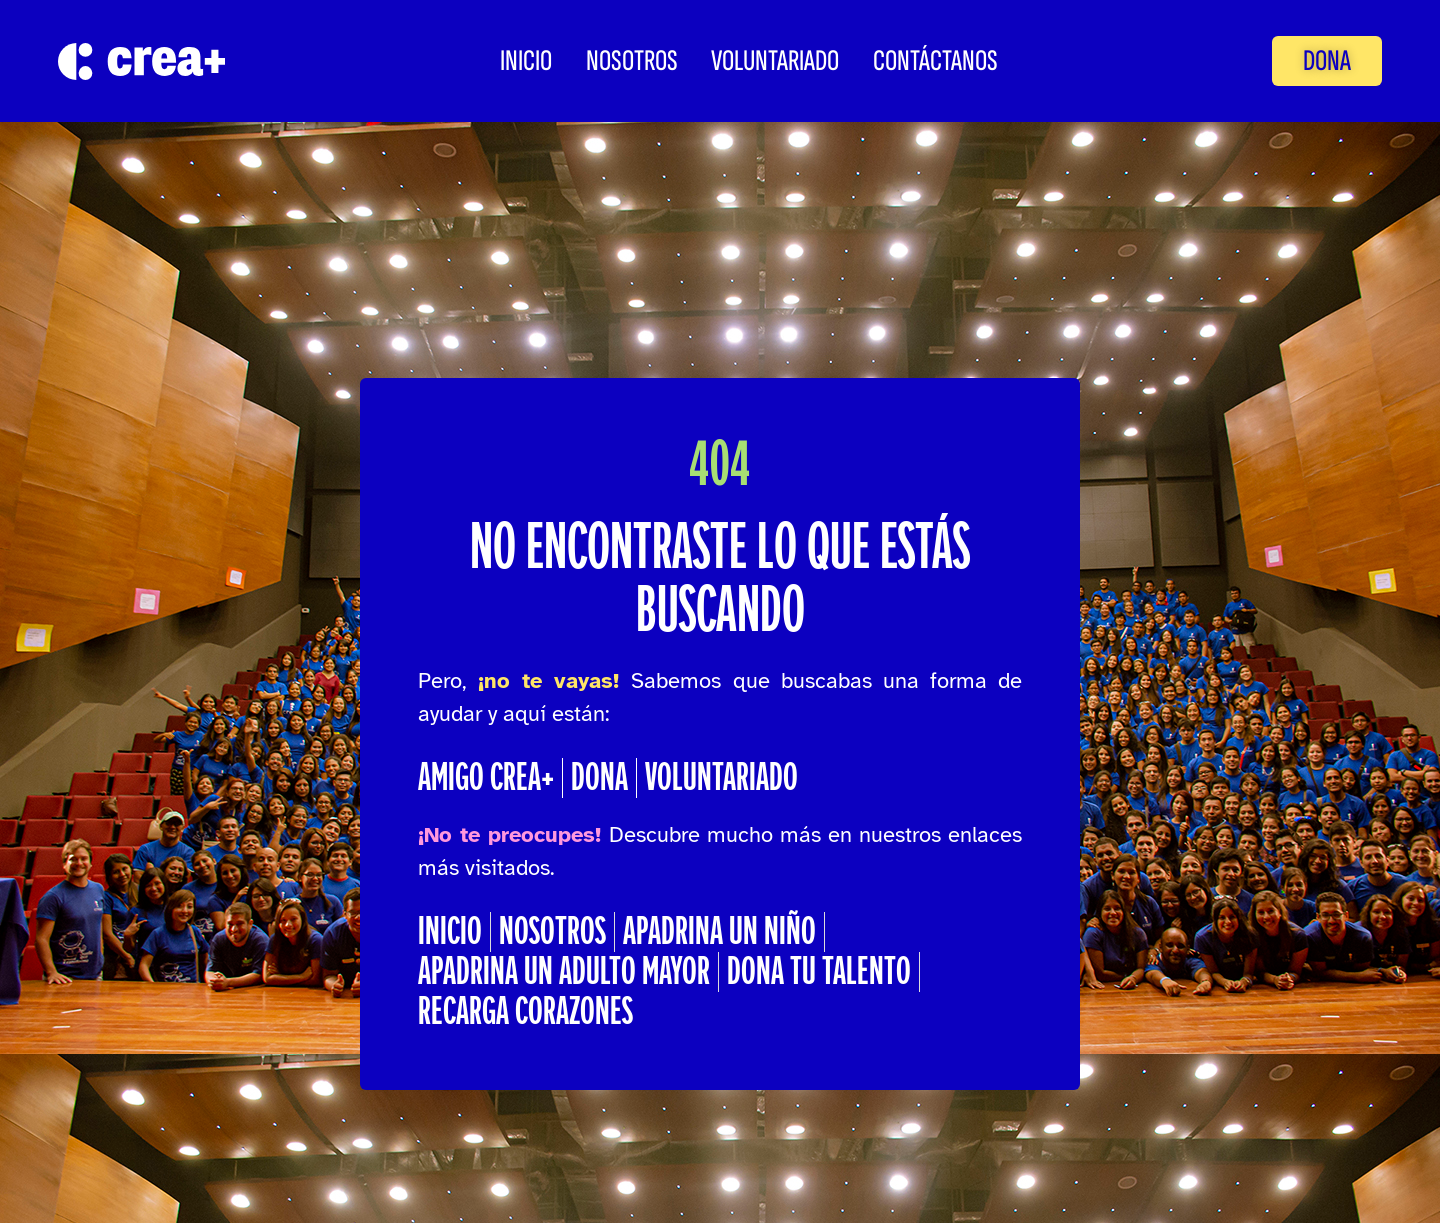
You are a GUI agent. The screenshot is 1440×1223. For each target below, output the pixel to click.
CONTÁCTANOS (935, 61)
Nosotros (632, 61)
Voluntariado (775, 61)
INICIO (526, 61)
